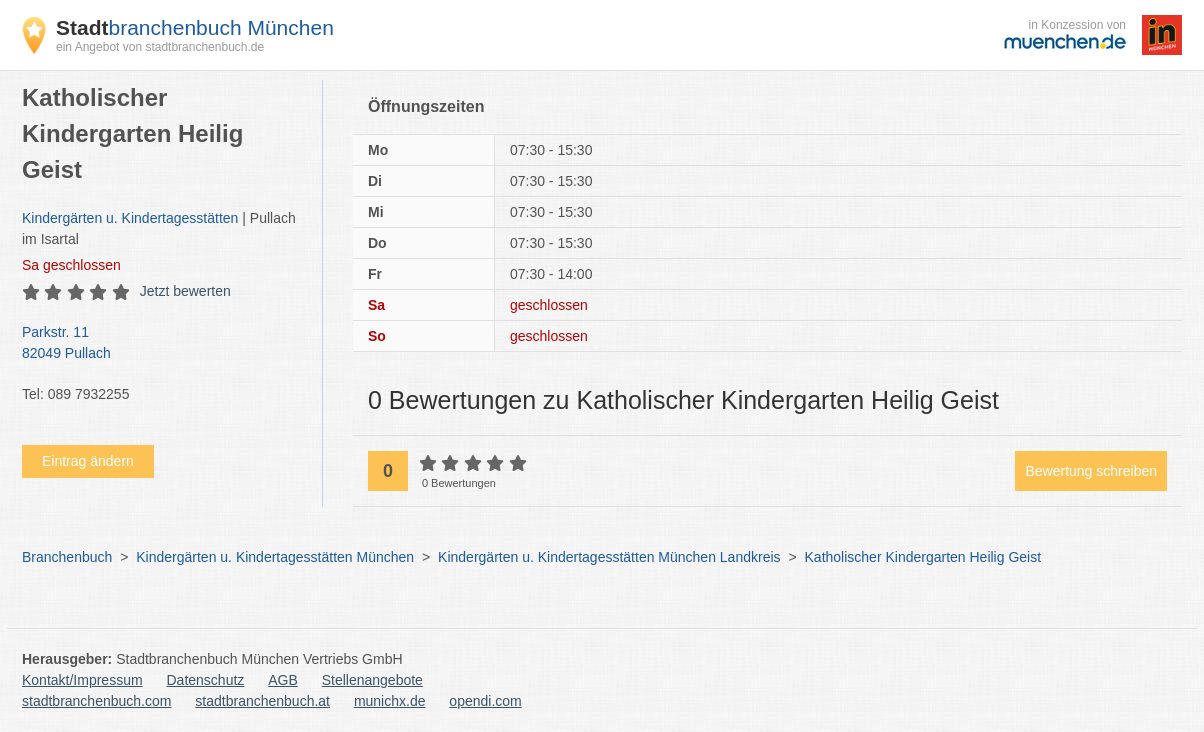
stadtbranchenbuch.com (96, 701)
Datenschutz (206, 680)
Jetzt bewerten (185, 291)
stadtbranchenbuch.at (262, 701)
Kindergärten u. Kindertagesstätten (130, 218)
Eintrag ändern (88, 461)
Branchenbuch (67, 557)
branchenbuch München (195, 27)
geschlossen (71, 265)
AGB (283, 680)
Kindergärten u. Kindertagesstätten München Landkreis (609, 557)
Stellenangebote (372, 680)
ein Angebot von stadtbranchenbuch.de (160, 47)
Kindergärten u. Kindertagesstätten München (275, 557)
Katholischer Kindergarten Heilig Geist (923, 557)
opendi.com (485, 701)
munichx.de (390, 701)
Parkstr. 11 (162, 344)
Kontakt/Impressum (82, 680)
